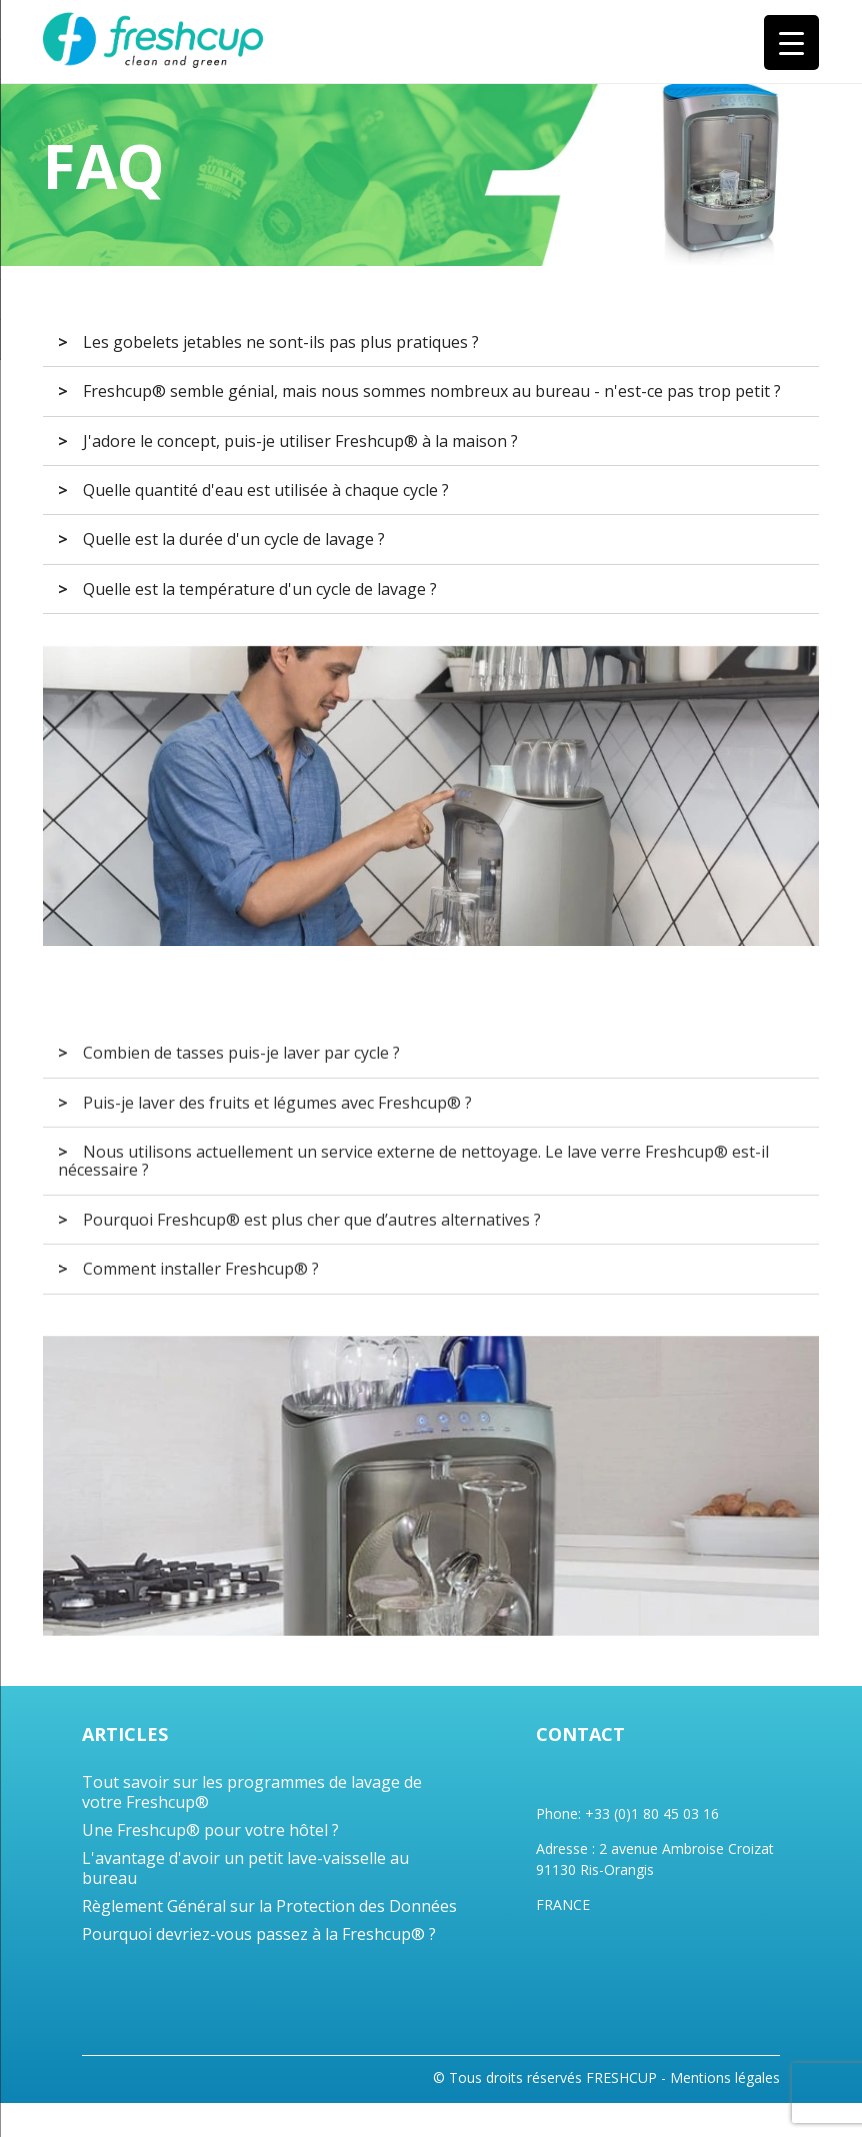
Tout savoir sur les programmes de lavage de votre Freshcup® (252, 1792)
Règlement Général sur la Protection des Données (269, 1906)
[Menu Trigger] (791, 42)
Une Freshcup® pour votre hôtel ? (210, 1830)
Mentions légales (725, 2078)
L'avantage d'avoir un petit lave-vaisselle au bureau (245, 1868)
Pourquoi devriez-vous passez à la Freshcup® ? (259, 1934)
